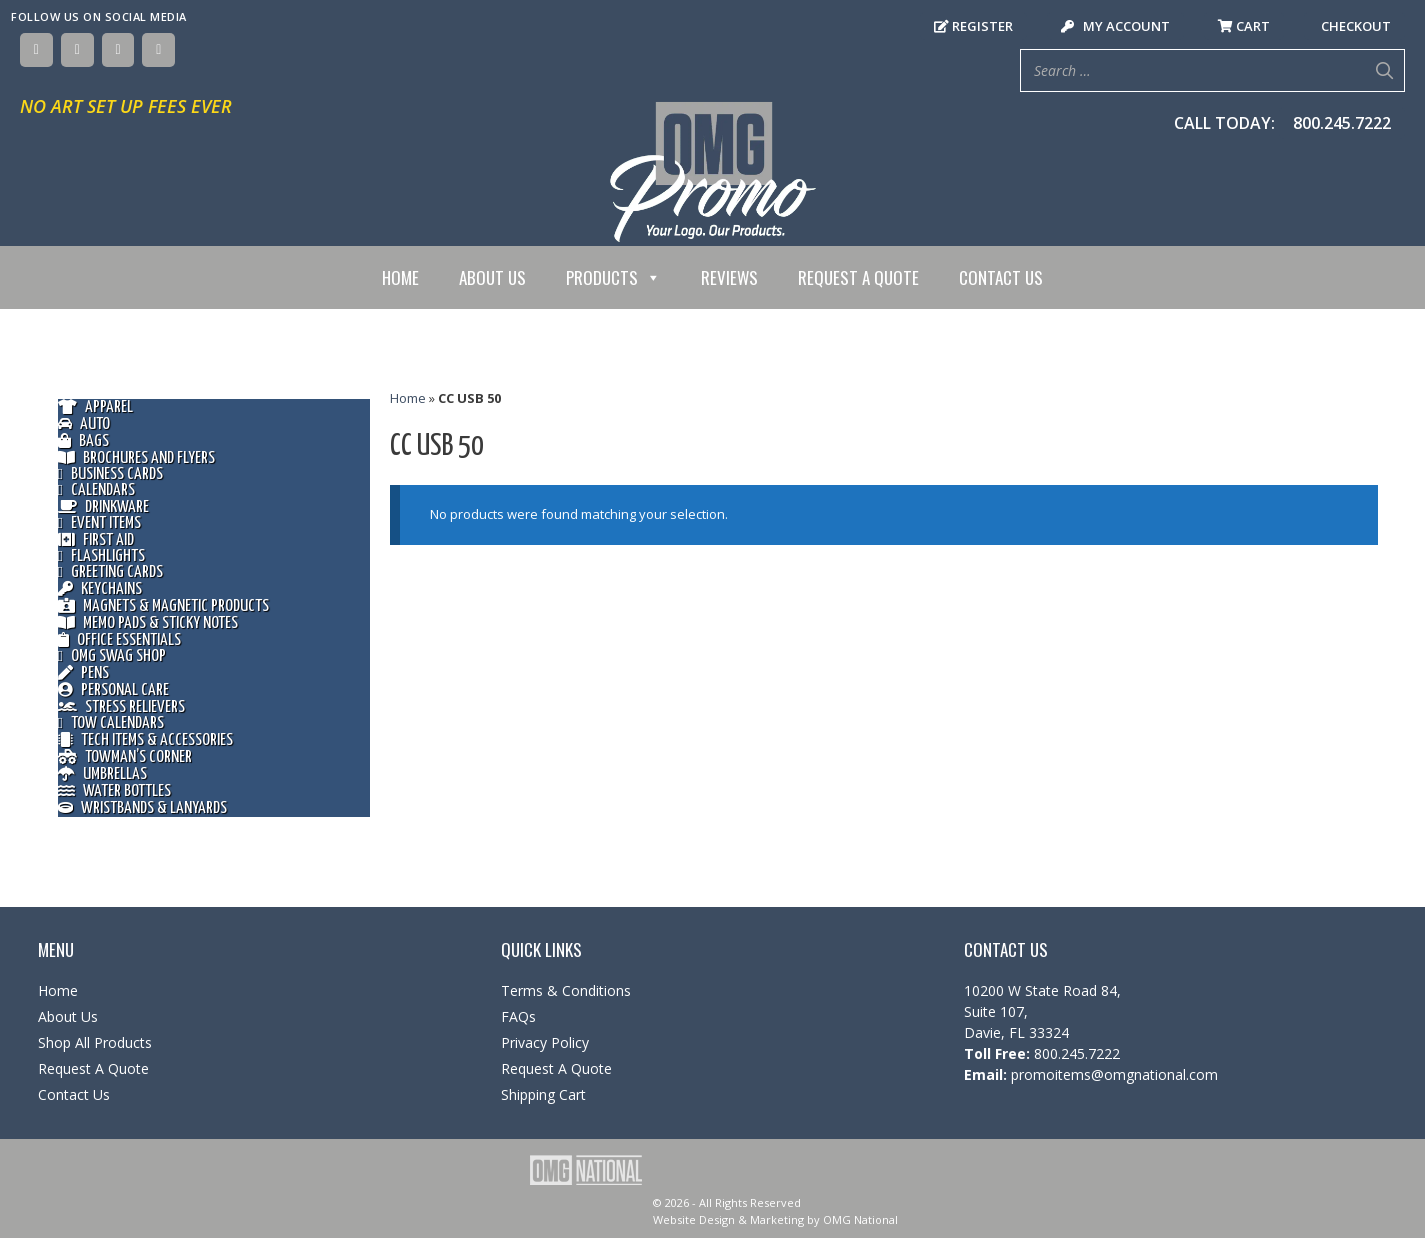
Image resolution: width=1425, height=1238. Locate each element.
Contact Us (1001, 277)
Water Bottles (114, 791)
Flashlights (101, 557)
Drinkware (103, 507)
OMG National (860, 1219)
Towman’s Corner (125, 757)
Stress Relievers (121, 707)
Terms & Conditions (566, 990)
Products (613, 277)
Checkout (1354, 26)
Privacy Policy (545, 1042)
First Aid (96, 540)
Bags (83, 441)
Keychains (100, 589)
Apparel (95, 407)
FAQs (518, 1016)
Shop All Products (95, 1042)
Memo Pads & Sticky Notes (148, 623)
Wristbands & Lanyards (142, 808)
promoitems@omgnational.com (1112, 1074)
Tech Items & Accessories (145, 740)
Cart (1244, 26)
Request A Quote (858, 277)
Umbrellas (102, 774)
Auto (84, 424)
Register (973, 26)
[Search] (1384, 70)
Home (400, 277)
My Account (1115, 26)
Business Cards (110, 475)
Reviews (729, 277)
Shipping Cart (543, 1094)
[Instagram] (118, 50)
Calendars (96, 491)
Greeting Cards (110, 573)
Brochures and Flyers (136, 458)
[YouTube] (158, 50)
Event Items (99, 524)
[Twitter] (77, 50)
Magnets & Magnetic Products (163, 606)
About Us (492, 277)
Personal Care (113, 690)
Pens (83, 673)
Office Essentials (119, 640)
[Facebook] (36, 50)
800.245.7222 (1342, 123)
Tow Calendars (111, 724)
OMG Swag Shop (112, 657)
